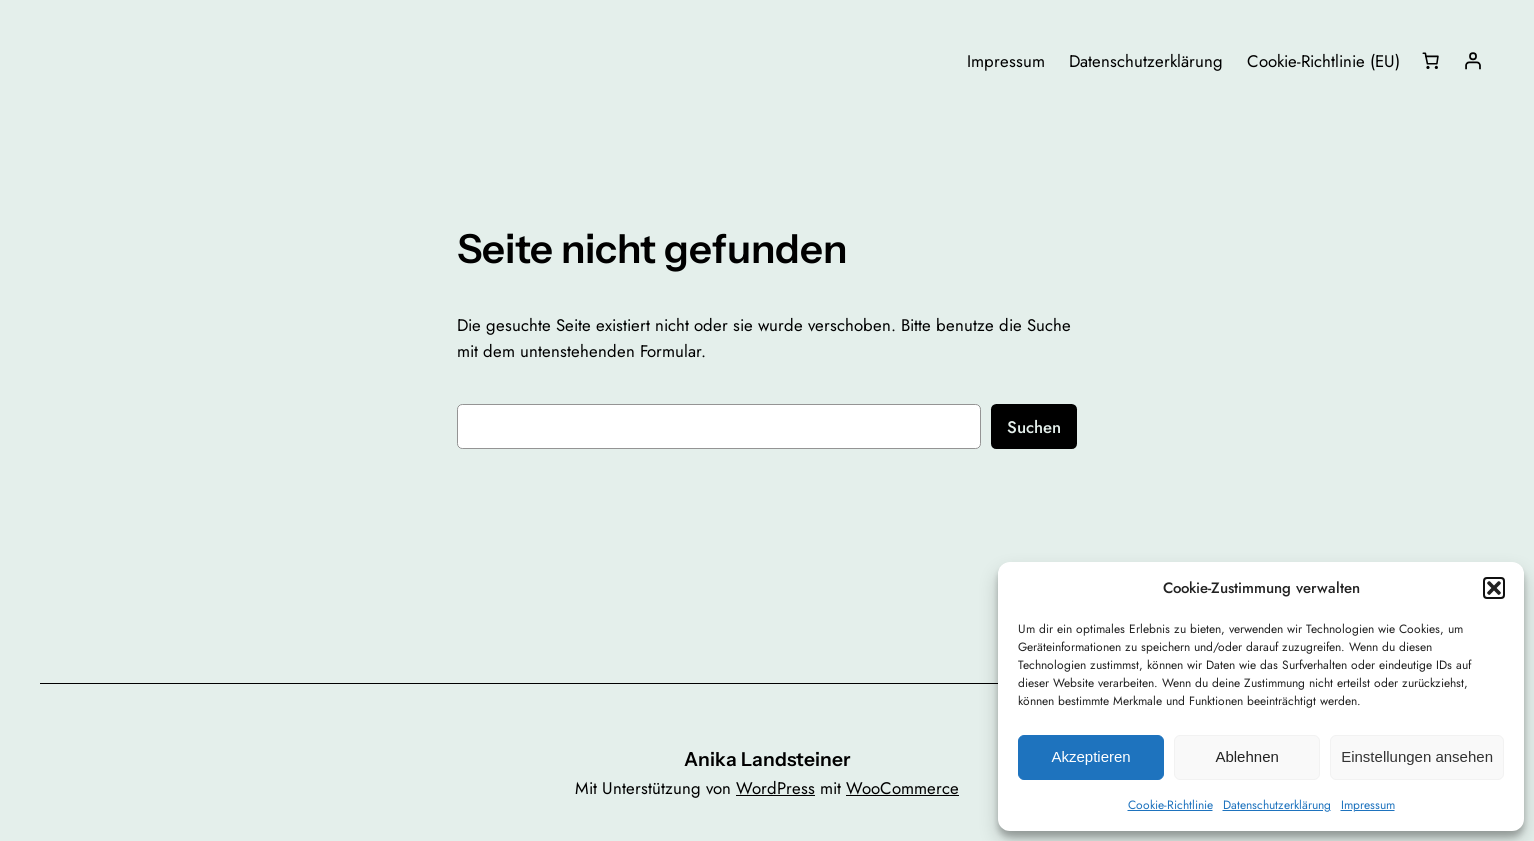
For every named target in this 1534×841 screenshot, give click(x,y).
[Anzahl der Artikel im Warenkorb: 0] (1431, 61)
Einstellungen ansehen (1417, 756)
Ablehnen (1246, 756)
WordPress (775, 788)
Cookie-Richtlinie (1170, 805)
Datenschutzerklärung (1277, 805)
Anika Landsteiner (767, 759)
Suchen (1034, 427)
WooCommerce (902, 788)
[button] (1494, 588)
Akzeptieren (1090, 756)
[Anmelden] (1473, 61)
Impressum (1368, 805)
